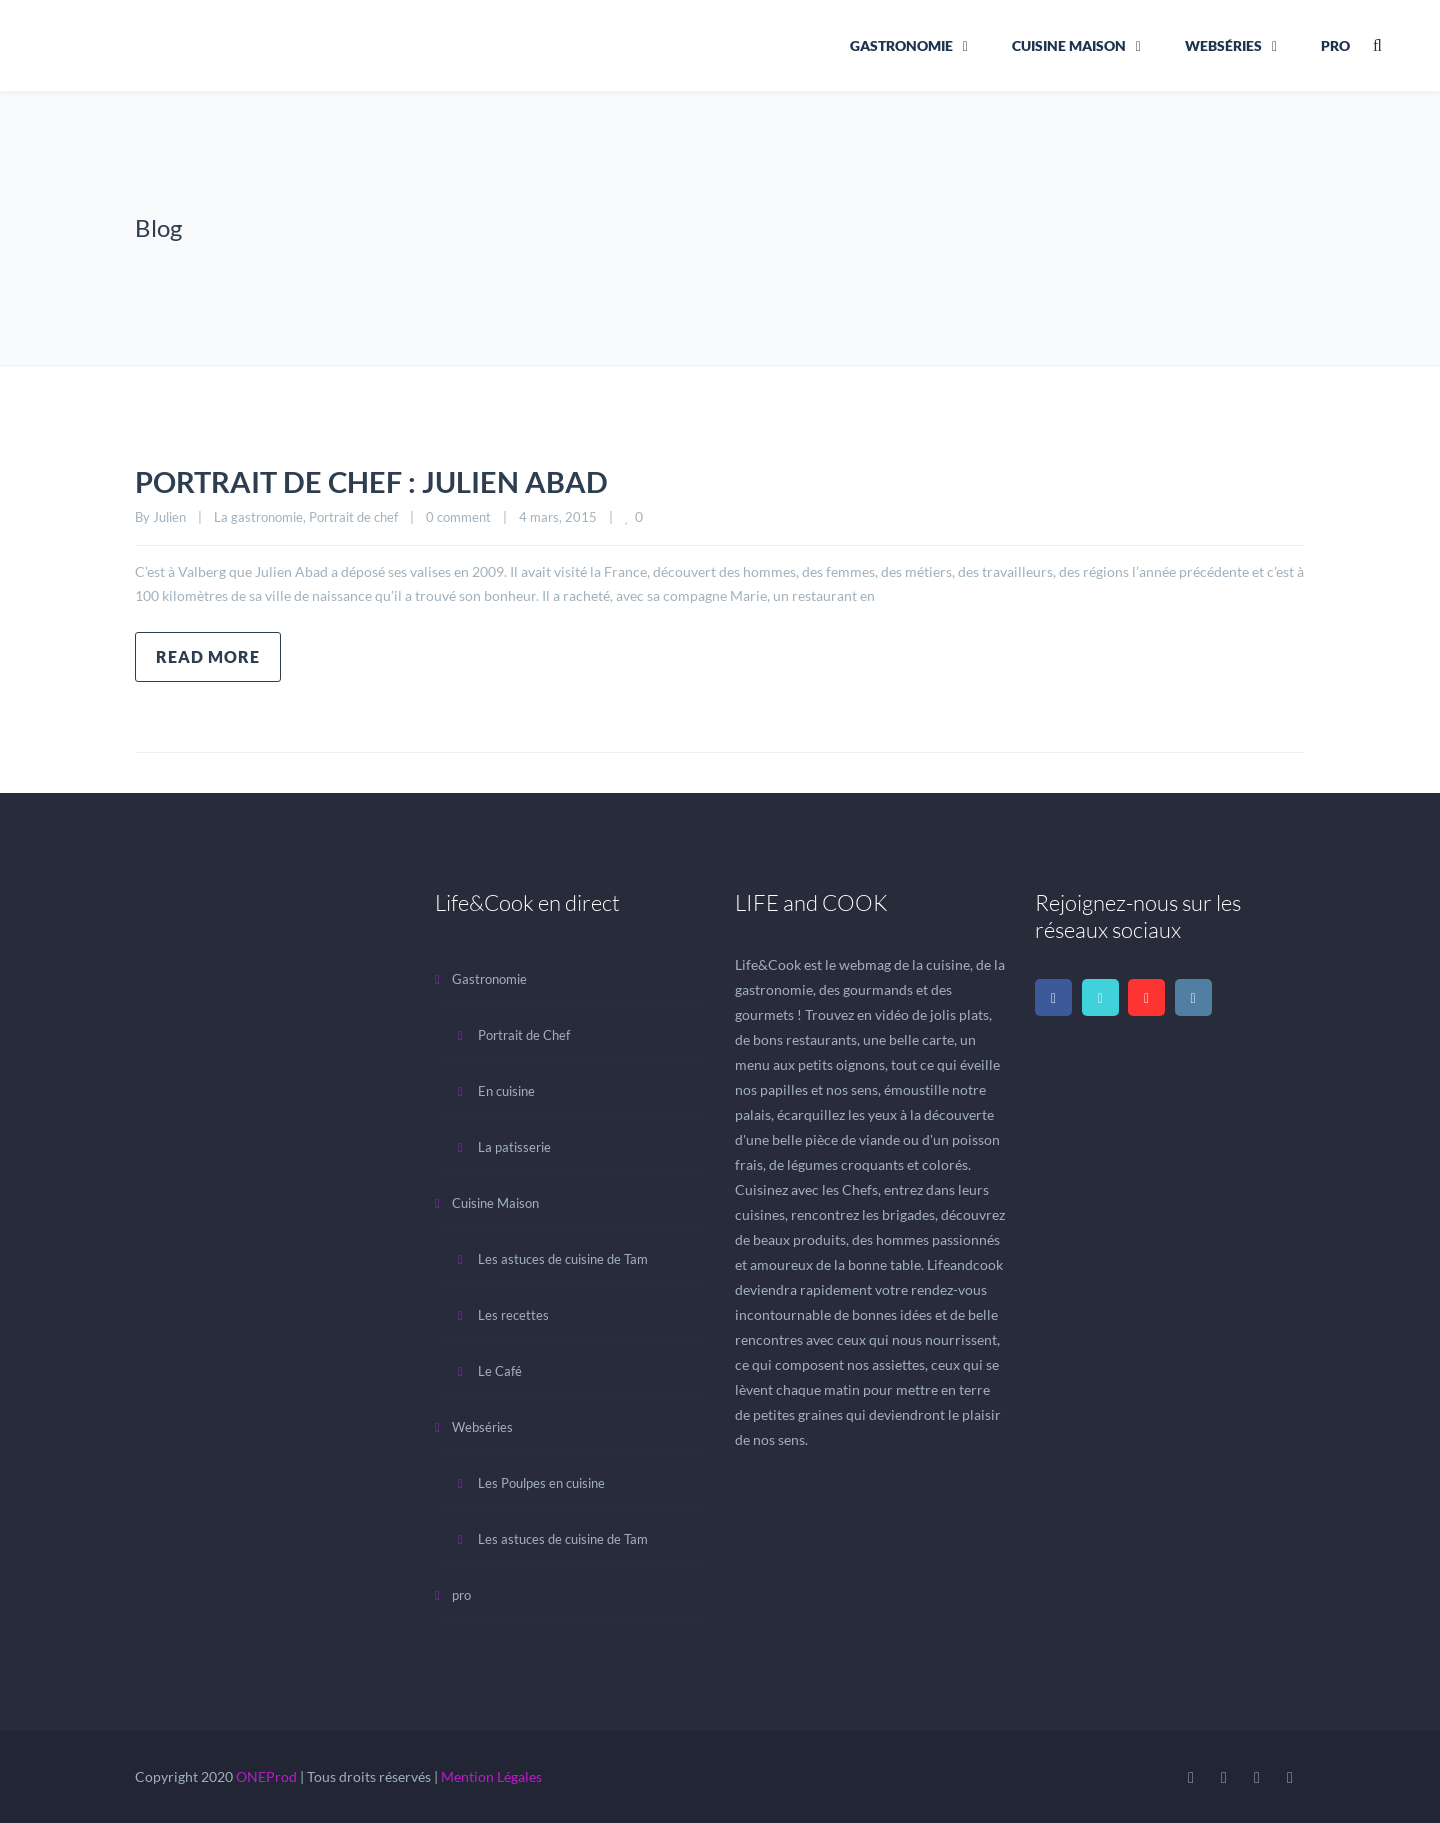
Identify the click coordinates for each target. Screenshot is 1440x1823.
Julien (169, 517)
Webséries (1223, 45)
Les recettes (513, 1315)
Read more (208, 656)
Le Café (500, 1371)
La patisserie (514, 1147)
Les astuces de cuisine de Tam (563, 1259)
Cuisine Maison (1069, 45)
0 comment (458, 517)
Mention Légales (491, 1776)
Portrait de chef (353, 517)
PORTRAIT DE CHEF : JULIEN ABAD (378, 481)
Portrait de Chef (524, 1035)
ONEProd (266, 1776)
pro (1335, 45)
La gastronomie (258, 517)
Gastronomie (901, 45)
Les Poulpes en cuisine (541, 1483)
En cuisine (506, 1091)
